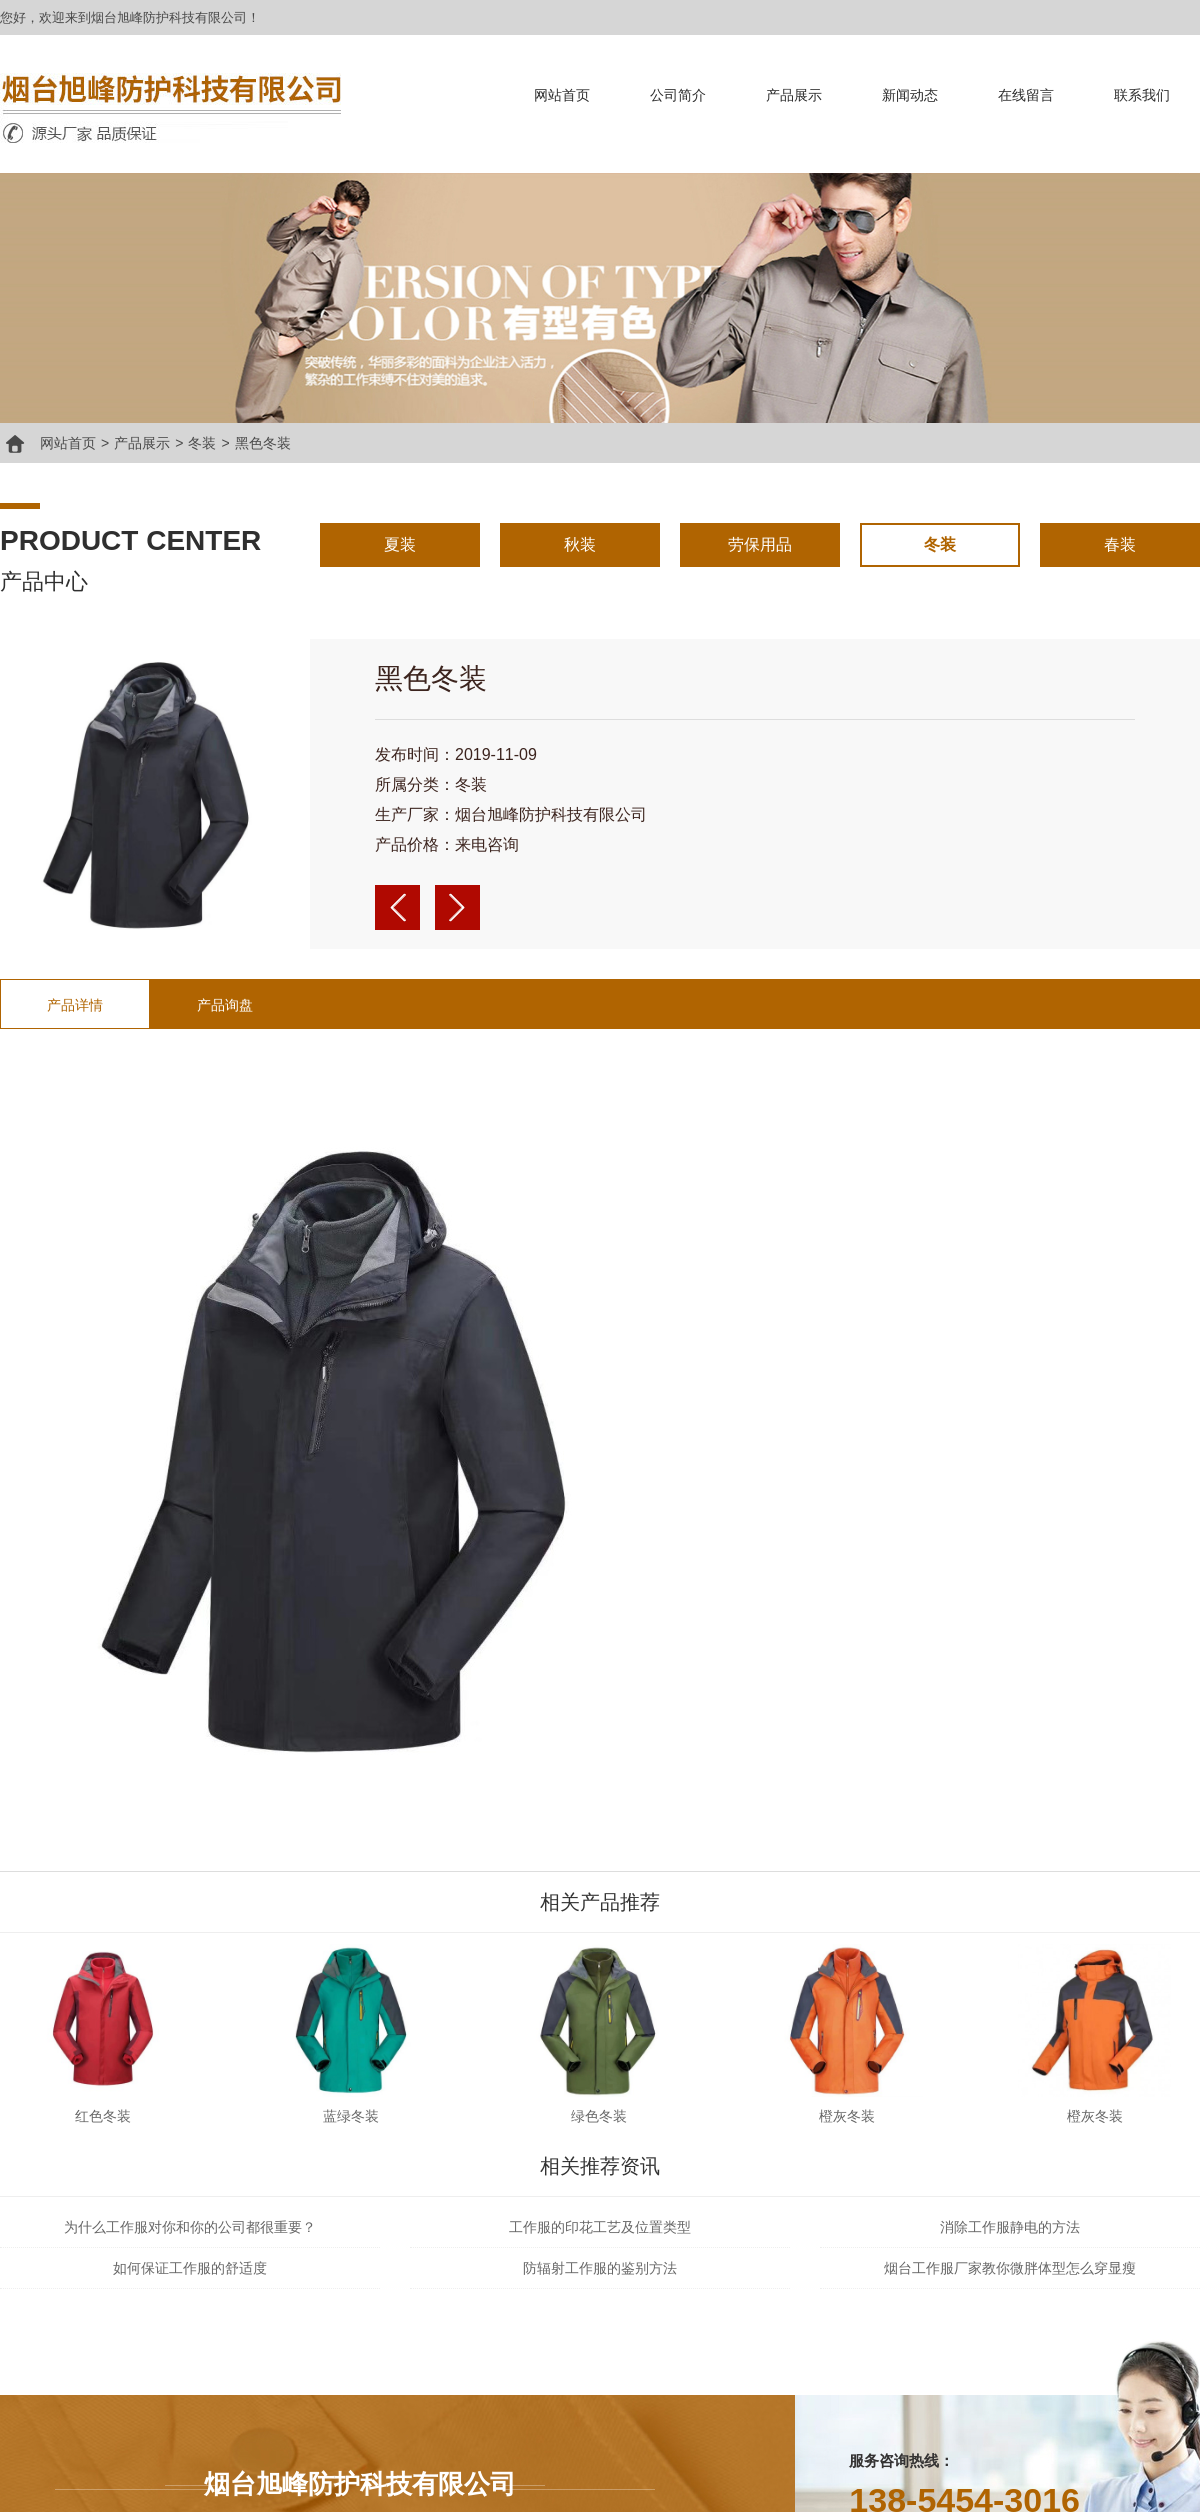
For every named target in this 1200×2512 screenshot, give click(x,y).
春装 (1120, 544)
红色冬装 (103, 2116)
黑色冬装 (263, 443)
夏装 (400, 544)
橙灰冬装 (847, 2116)
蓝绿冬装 (351, 2116)
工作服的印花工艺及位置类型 (600, 2227)
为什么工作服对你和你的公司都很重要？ (190, 2227)
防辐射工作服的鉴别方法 (600, 2268)
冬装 (202, 443)
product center (130, 540)
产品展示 (794, 95)
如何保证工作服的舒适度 (190, 2268)
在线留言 (1026, 95)
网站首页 (562, 95)
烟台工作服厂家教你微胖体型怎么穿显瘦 (1010, 2268)
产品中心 (44, 581)
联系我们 (1142, 95)
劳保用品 (760, 544)
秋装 (580, 544)
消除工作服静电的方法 (1010, 2227)
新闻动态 (910, 95)
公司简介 (678, 95)
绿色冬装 (599, 2116)
